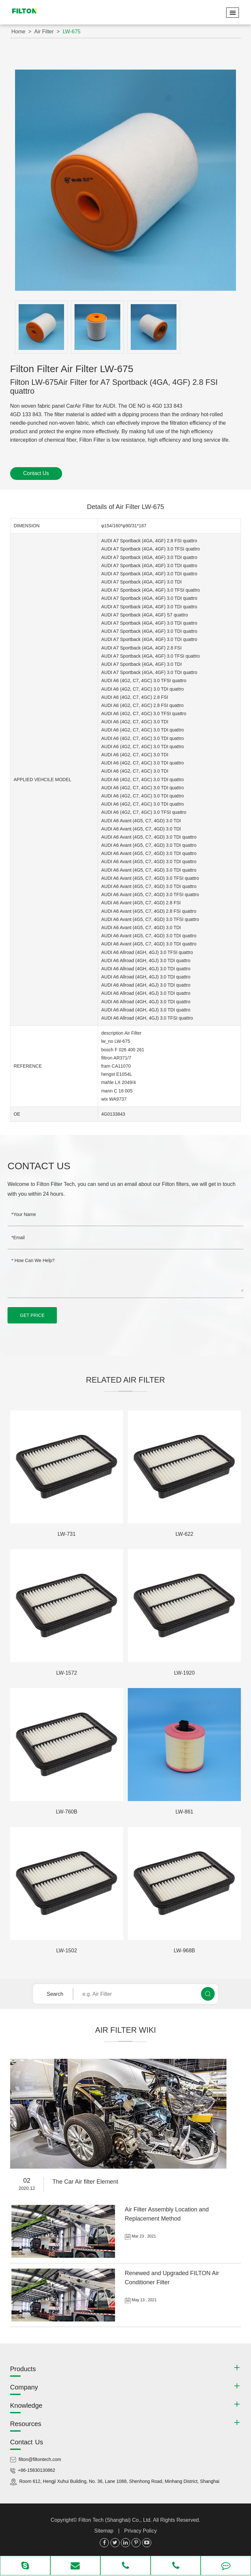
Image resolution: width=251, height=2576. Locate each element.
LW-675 (72, 31)
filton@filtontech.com (40, 2459)
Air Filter (44, 31)
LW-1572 (66, 1673)
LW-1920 (184, 1673)
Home (18, 31)
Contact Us (36, 473)
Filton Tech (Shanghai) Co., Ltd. (115, 2520)
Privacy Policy (140, 2531)
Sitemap (103, 2531)
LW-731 (67, 1534)
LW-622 (184, 1534)
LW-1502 (66, 1950)
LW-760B (66, 1811)
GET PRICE (32, 1315)
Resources (26, 2423)
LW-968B (184, 1950)
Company (24, 2387)
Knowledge (26, 2405)
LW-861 (184, 1811)
